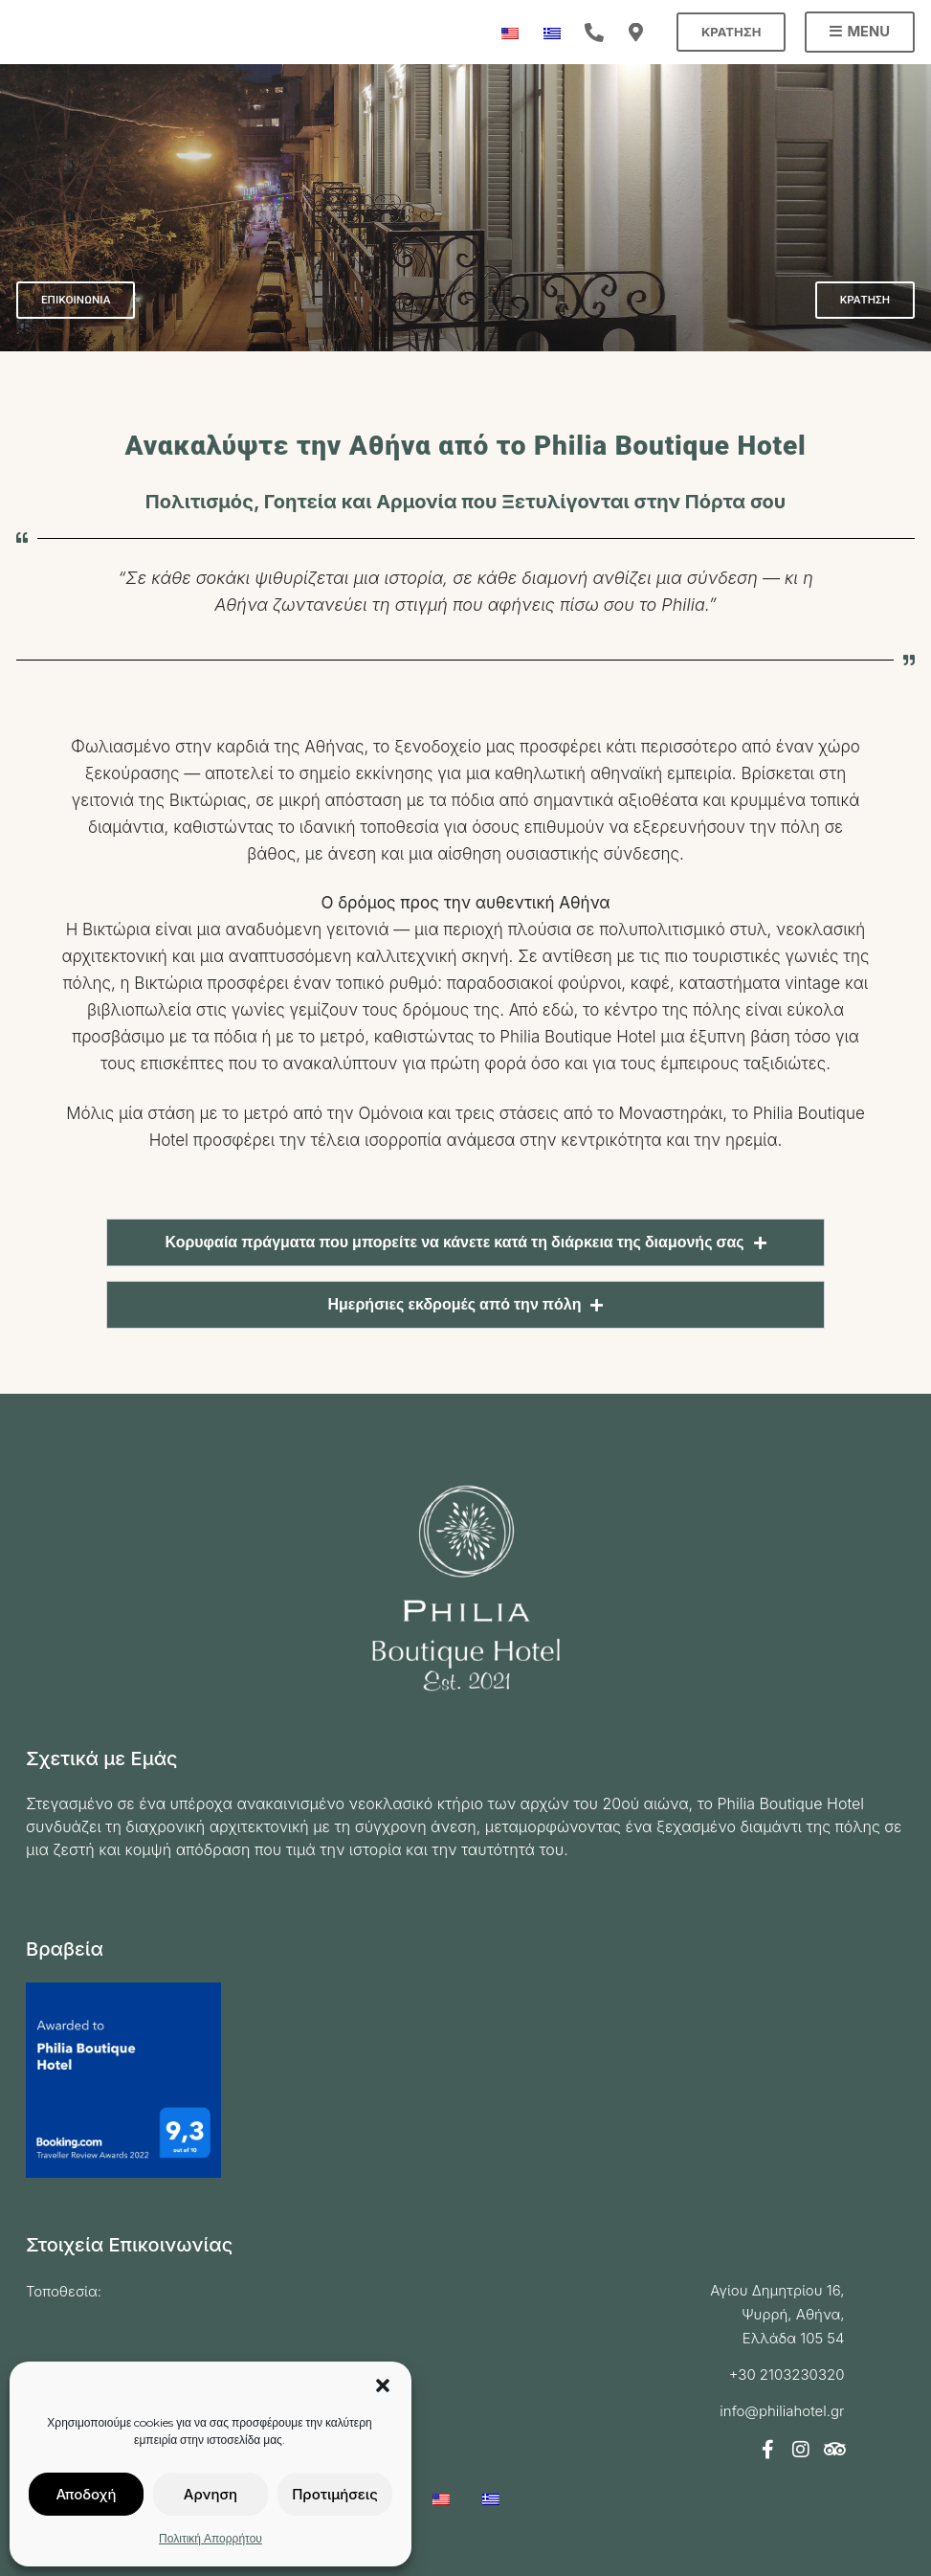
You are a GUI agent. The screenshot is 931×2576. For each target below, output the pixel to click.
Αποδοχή (85, 2494)
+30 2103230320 (787, 2374)
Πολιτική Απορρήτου (210, 2538)
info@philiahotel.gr (782, 2411)
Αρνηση (210, 2494)
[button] (382, 2385)
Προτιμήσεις (335, 2494)
